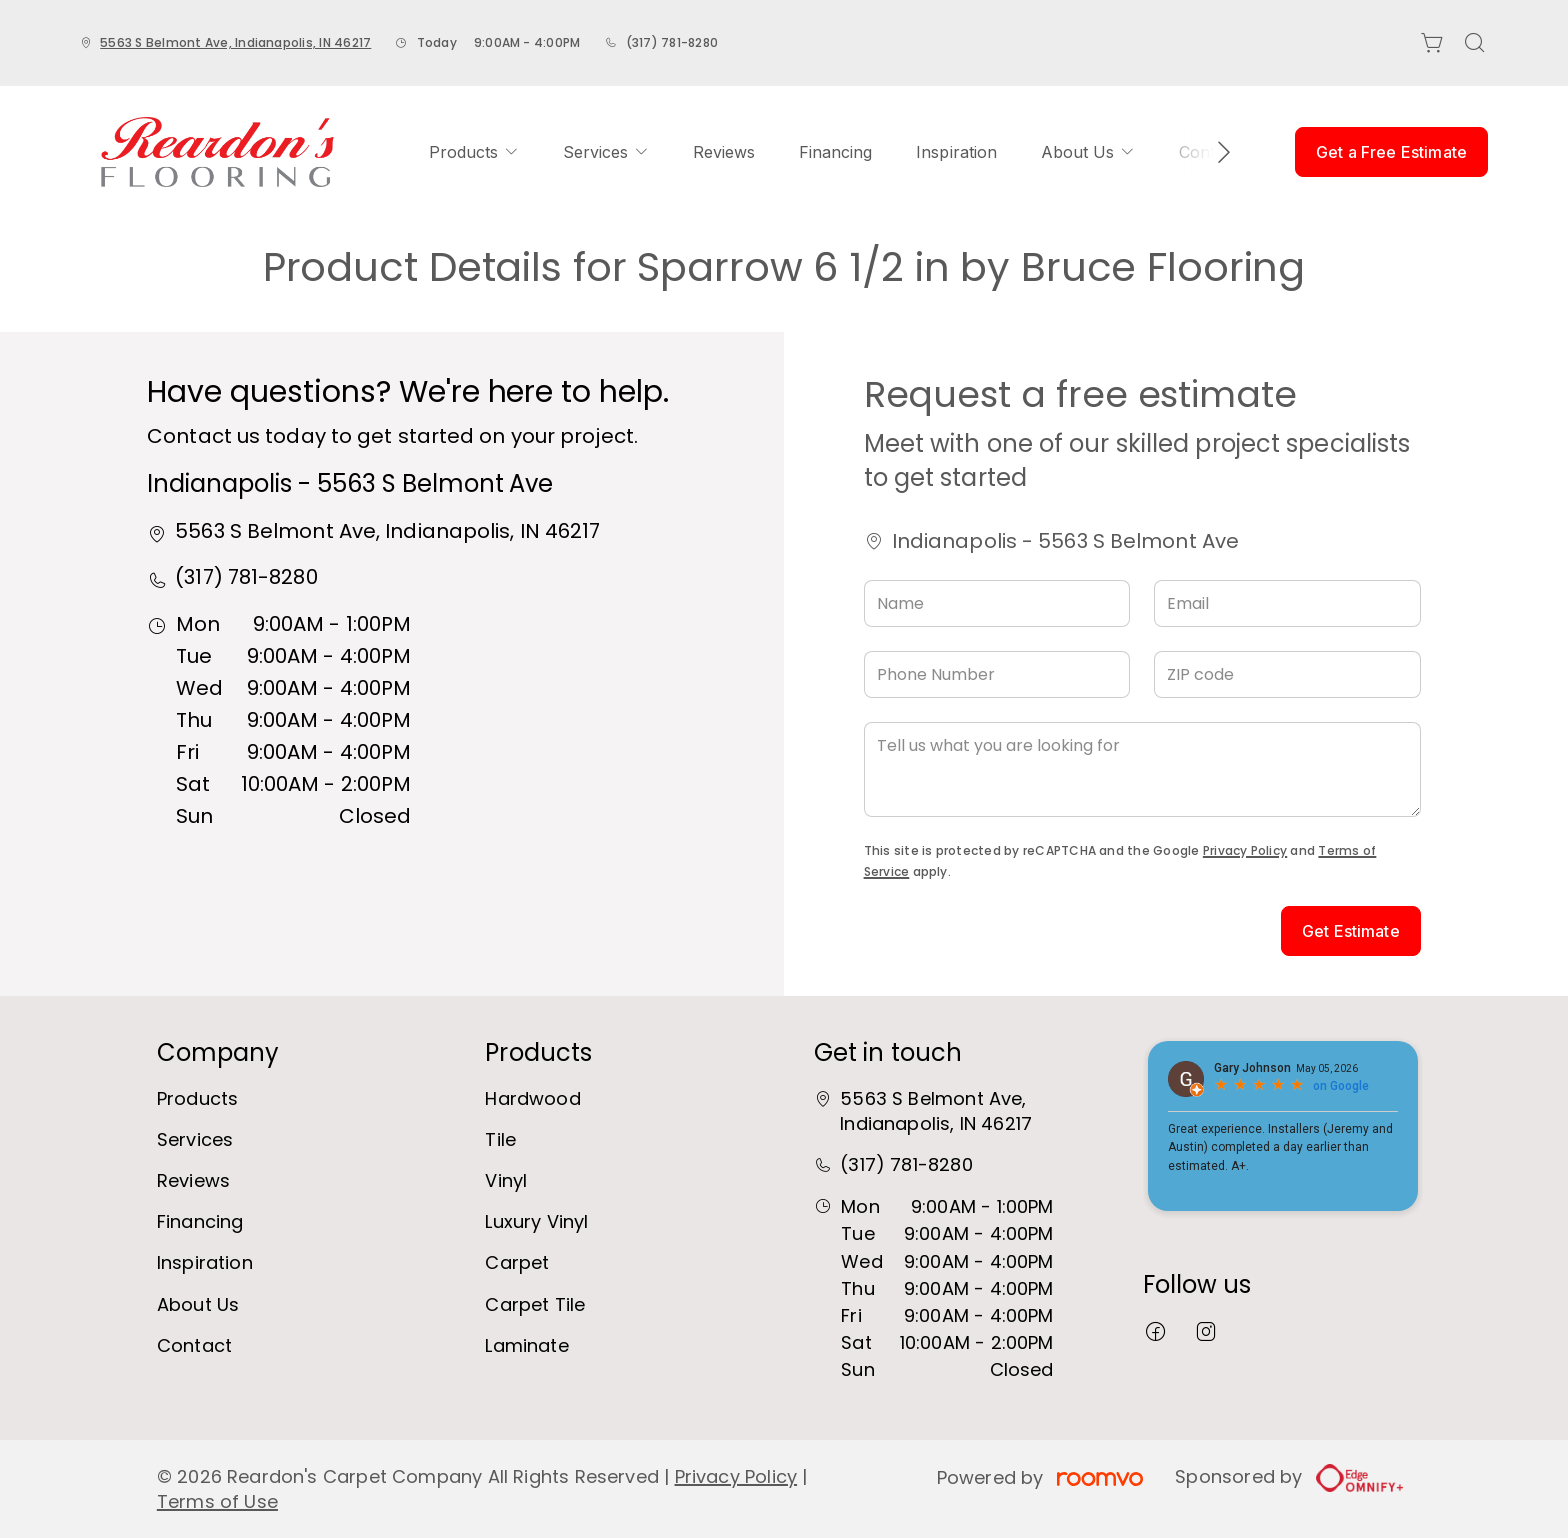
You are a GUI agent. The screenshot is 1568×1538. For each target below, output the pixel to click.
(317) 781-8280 (672, 42)
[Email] (1287, 603)
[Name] (997, 603)
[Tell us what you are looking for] (1142, 769)
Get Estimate (1351, 931)
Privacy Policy (1245, 850)
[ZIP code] (1287, 674)
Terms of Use (217, 1501)
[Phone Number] (997, 674)
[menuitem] (474, 152)
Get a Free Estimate (1391, 152)
